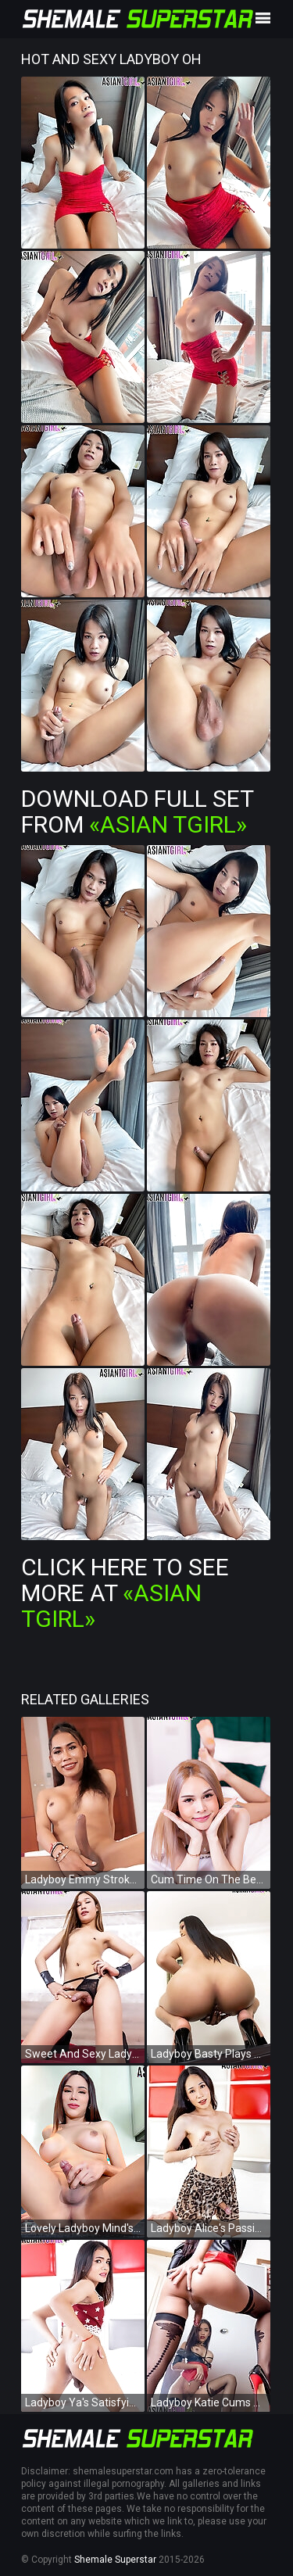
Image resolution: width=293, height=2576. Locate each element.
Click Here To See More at (125, 1592)
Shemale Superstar (115, 2559)
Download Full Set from (137, 811)
